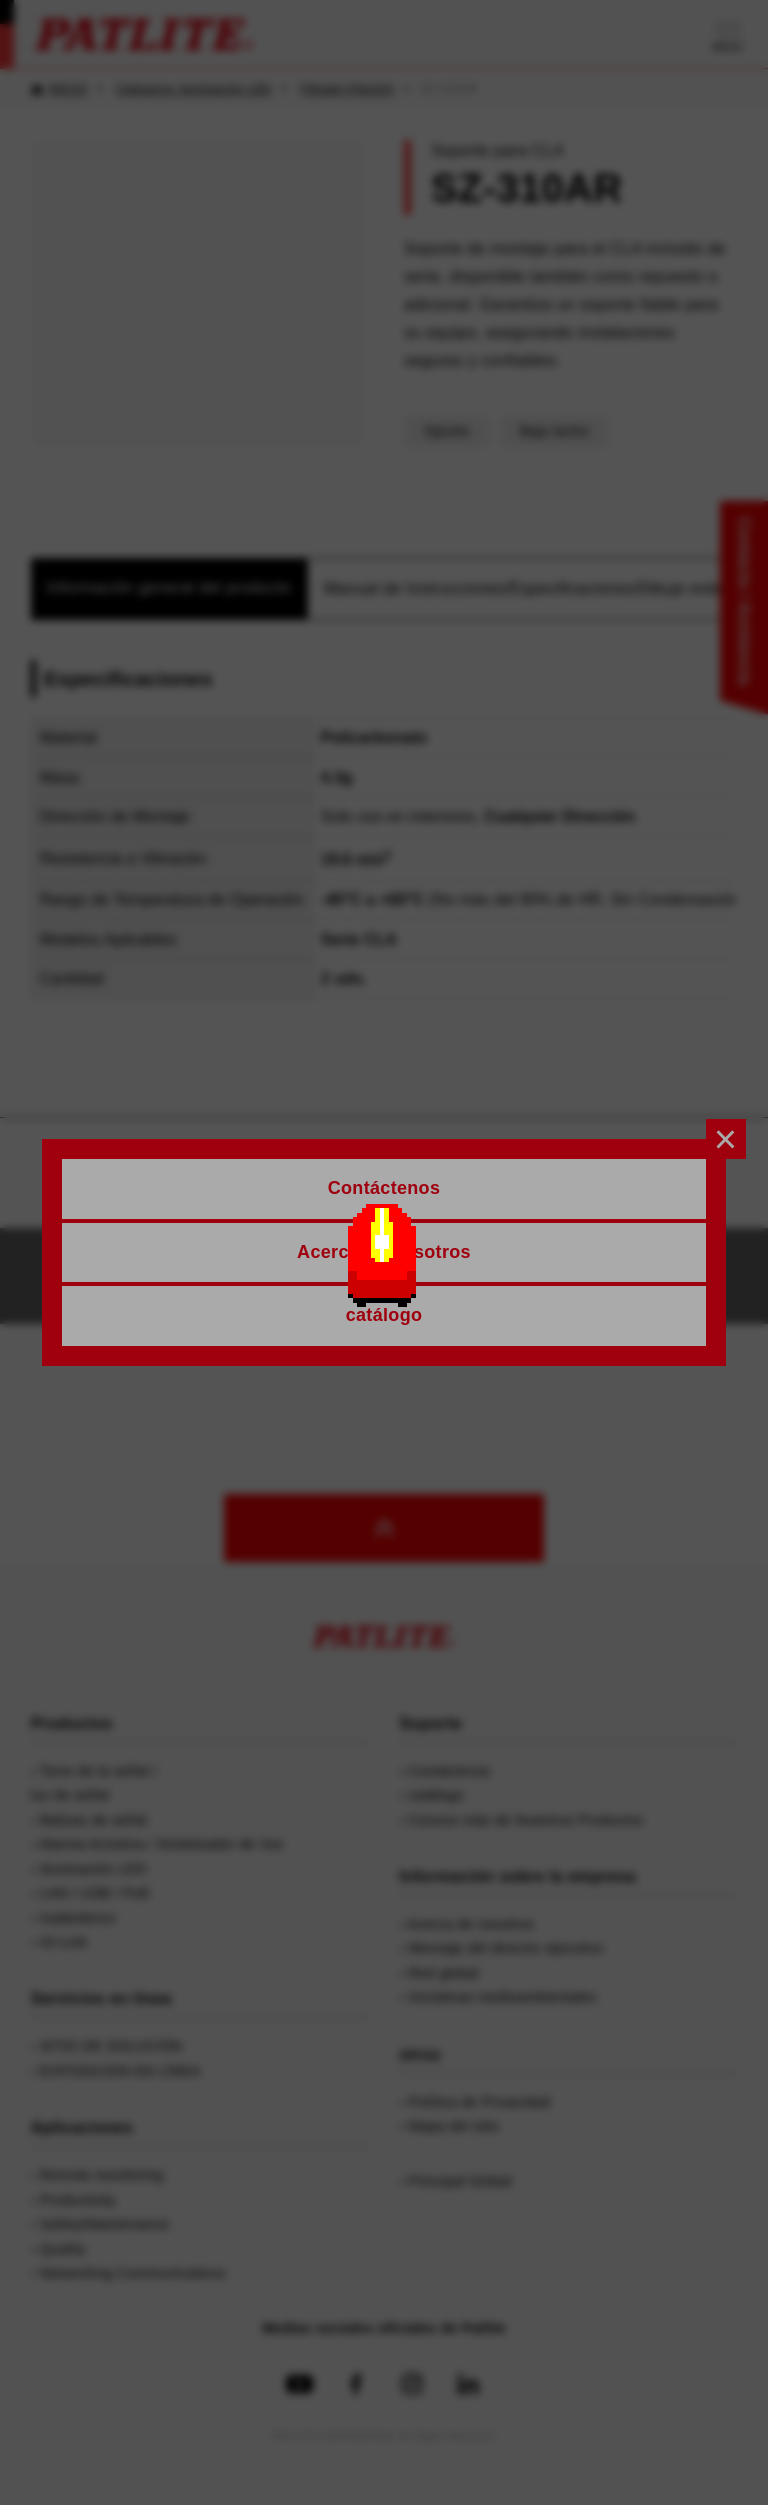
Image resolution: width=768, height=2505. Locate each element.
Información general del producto (169, 587)
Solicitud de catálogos (473, 1275)
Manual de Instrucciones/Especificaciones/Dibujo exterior (535, 588)
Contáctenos (231, 1275)
